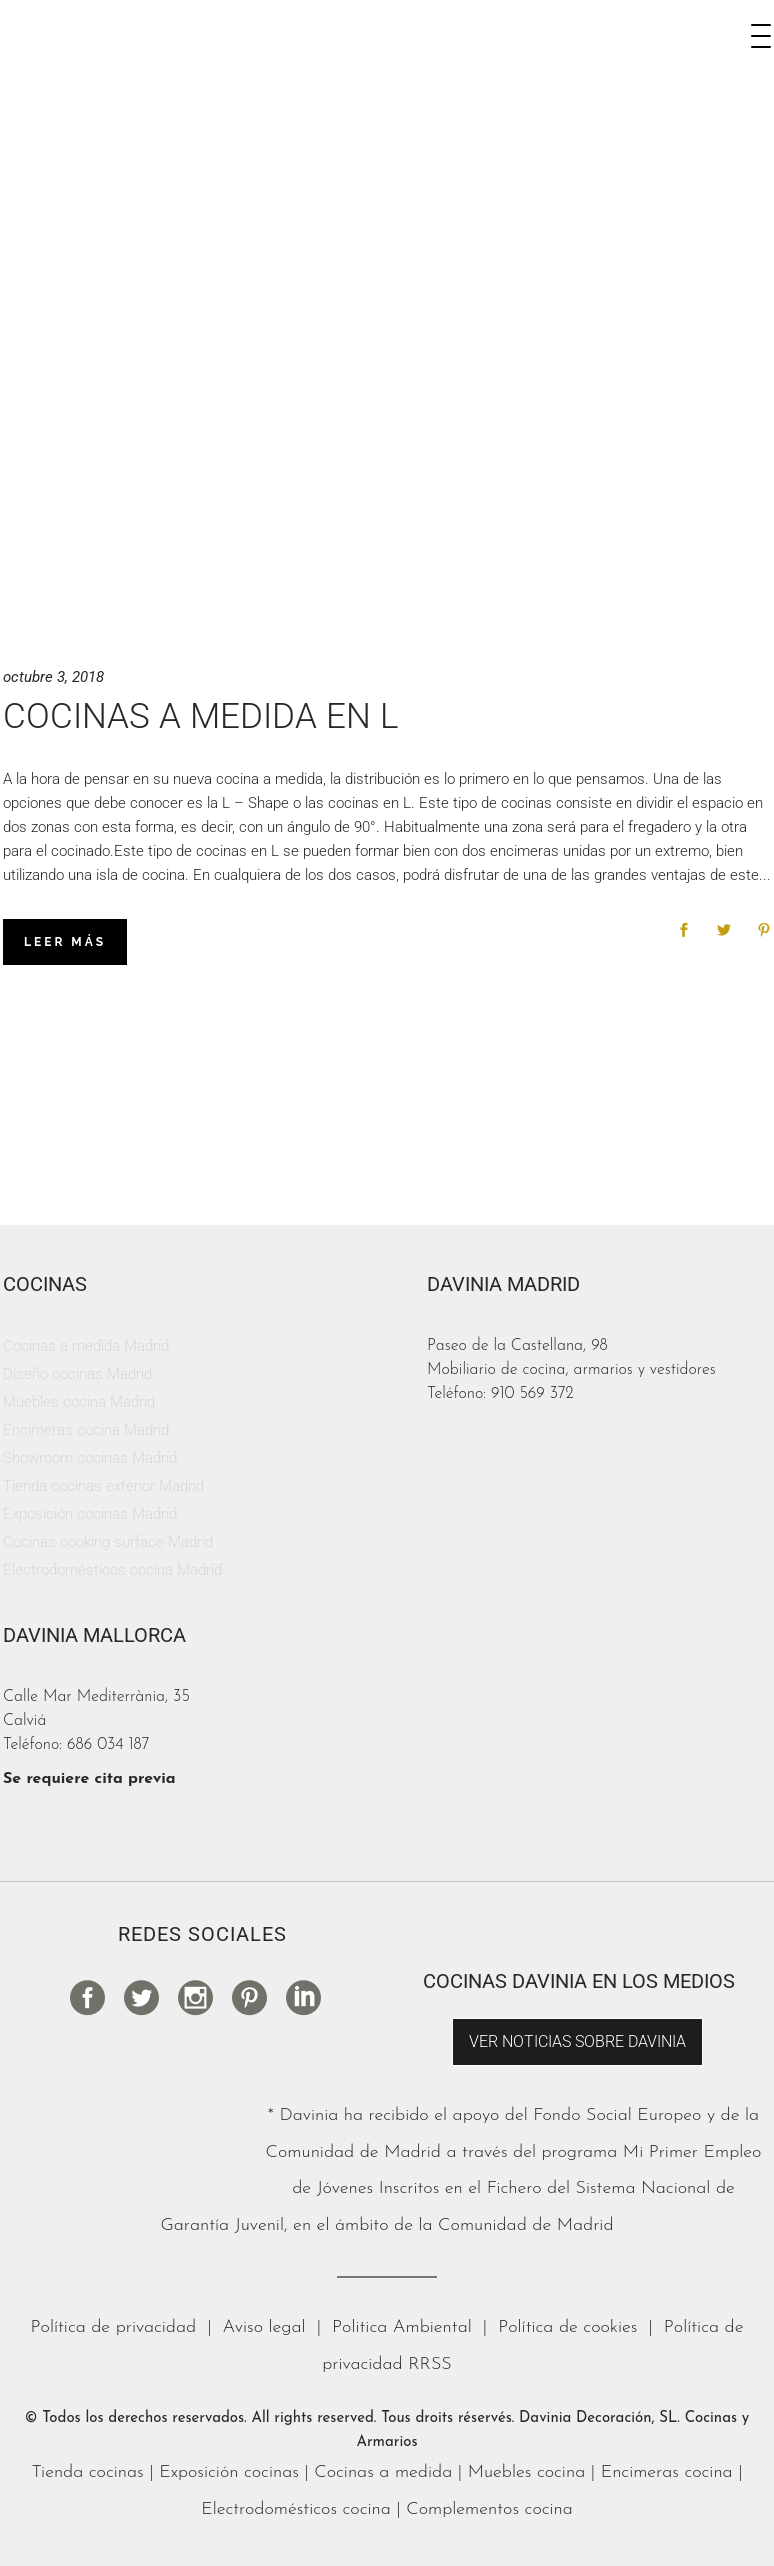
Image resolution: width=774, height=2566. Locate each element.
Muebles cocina (527, 2472)
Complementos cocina (489, 2509)
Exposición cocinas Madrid (90, 1514)
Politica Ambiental (402, 2327)
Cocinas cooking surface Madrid (108, 1542)
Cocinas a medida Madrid (86, 1346)
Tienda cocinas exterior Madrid (103, 1486)
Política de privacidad (114, 2327)
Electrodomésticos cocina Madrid (112, 1570)
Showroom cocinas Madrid (90, 1458)
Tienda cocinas (87, 2472)
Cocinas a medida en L (200, 716)
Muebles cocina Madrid (79, 1402)
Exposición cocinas (229, 2472)
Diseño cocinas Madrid (77, 1374)
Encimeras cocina (667, 2472)
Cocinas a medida (383, 2472)
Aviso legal (264, 2327)
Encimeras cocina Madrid (86, 1430)
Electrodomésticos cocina (296, 2509)
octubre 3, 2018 (53, 677)
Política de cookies (567, 2327)
